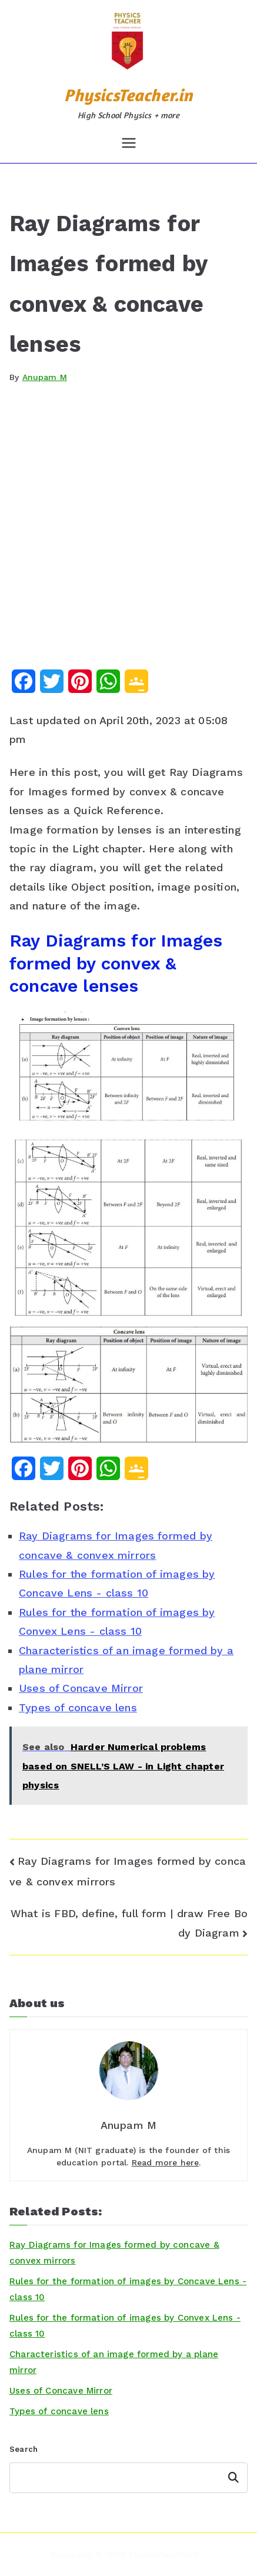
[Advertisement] (128, 535)
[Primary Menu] (128, 143)
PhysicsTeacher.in (128, 95)
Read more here (165, 2162)
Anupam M (44, 377)
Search (23, 2449)
